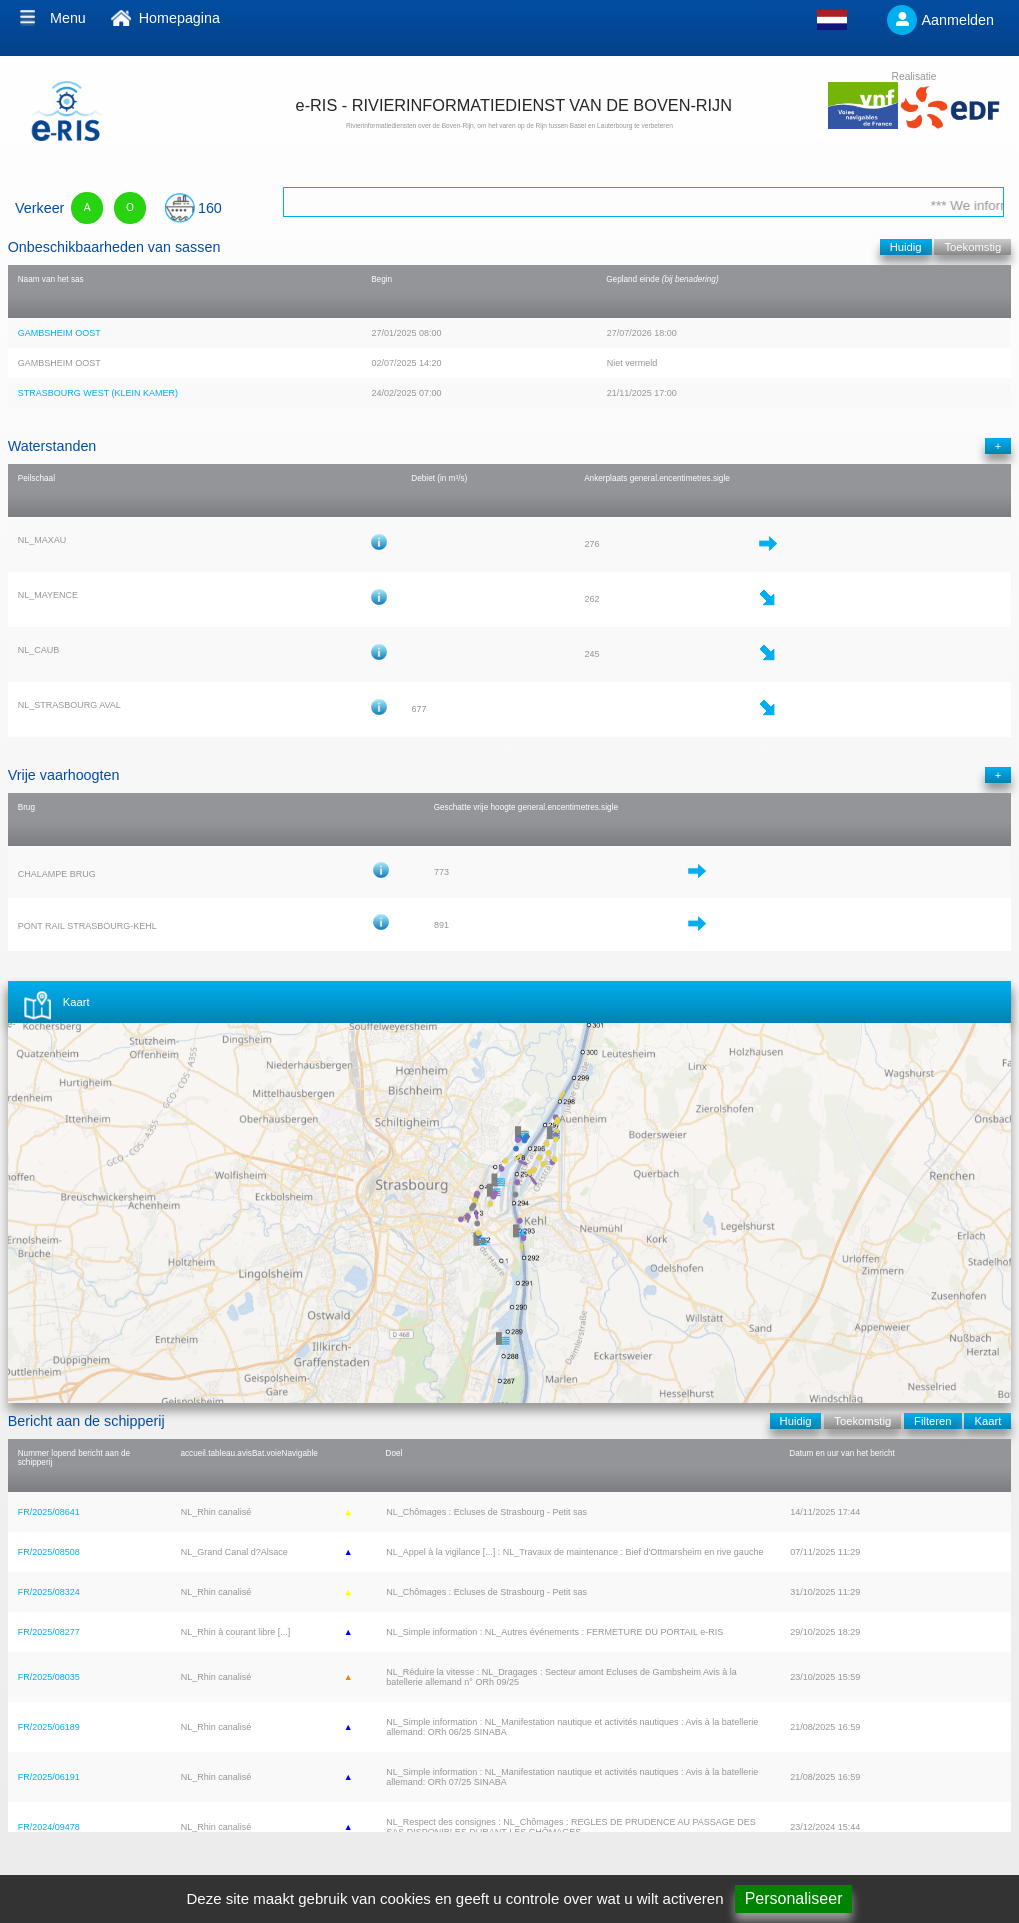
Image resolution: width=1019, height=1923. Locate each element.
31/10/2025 (812, 1592)
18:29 (849, 1632)
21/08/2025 (812, 1727)
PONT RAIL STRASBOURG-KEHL (87, 926)
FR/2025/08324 (49, 1592)
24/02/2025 (393, 393)
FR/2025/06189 (49, 1727)
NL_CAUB (39, 650)
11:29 (849, 1552)
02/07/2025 (393, 363)
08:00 (430, 333)
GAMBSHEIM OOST (59, 333)
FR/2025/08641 (49, 1512)
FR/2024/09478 (49, 1827)
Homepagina (179, 18)
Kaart (76, 1002)
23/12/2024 (812, 1827)
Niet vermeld (632, 363)
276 (592, 544)
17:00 (665, 393)
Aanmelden (958, 20)
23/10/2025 (812, 1677)
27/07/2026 (629, 333)
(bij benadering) (690, 279)
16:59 (849, 1727)
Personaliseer (794, 1898)
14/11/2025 (812, 1512)
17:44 (849, 1512)
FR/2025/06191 (49, 1777)
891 (441, 925)
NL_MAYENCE (48, 595)
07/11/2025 (812, 1552)
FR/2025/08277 (49, 1632)
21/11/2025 (629, 393)
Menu (68, 18)
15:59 (849, 1677)
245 (592, 654)
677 (419, 709)
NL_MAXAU (42, 540)
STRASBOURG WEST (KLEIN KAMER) (98, 393)
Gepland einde (632, 279)
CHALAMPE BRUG (57, 874)
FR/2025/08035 (49, 1677)
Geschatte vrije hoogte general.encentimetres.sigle (526, 807)
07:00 (430, 393)
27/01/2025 (393, 333)
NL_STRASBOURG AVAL (69, 705)
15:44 (849, 1827)
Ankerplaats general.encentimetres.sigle (657, 478)
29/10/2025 (812, 1632)
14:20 (430, 363)
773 (441, 872)
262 (592, 599)
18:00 (665, 333)
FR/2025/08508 (49, 1552)
